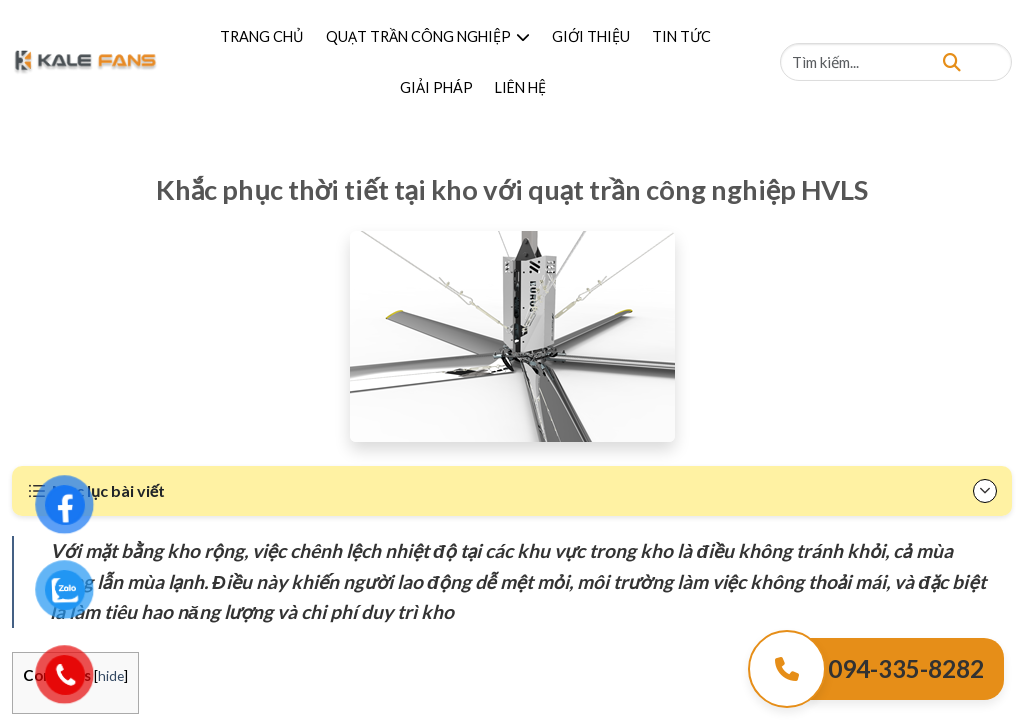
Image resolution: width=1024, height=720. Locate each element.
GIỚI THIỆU (591, 36)
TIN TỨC (681, 36)
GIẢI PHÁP (436, 87)
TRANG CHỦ (262, 36)
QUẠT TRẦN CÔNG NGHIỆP (428, 36)
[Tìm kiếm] (952, 61)
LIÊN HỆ (520, 87)
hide (111, 675)
